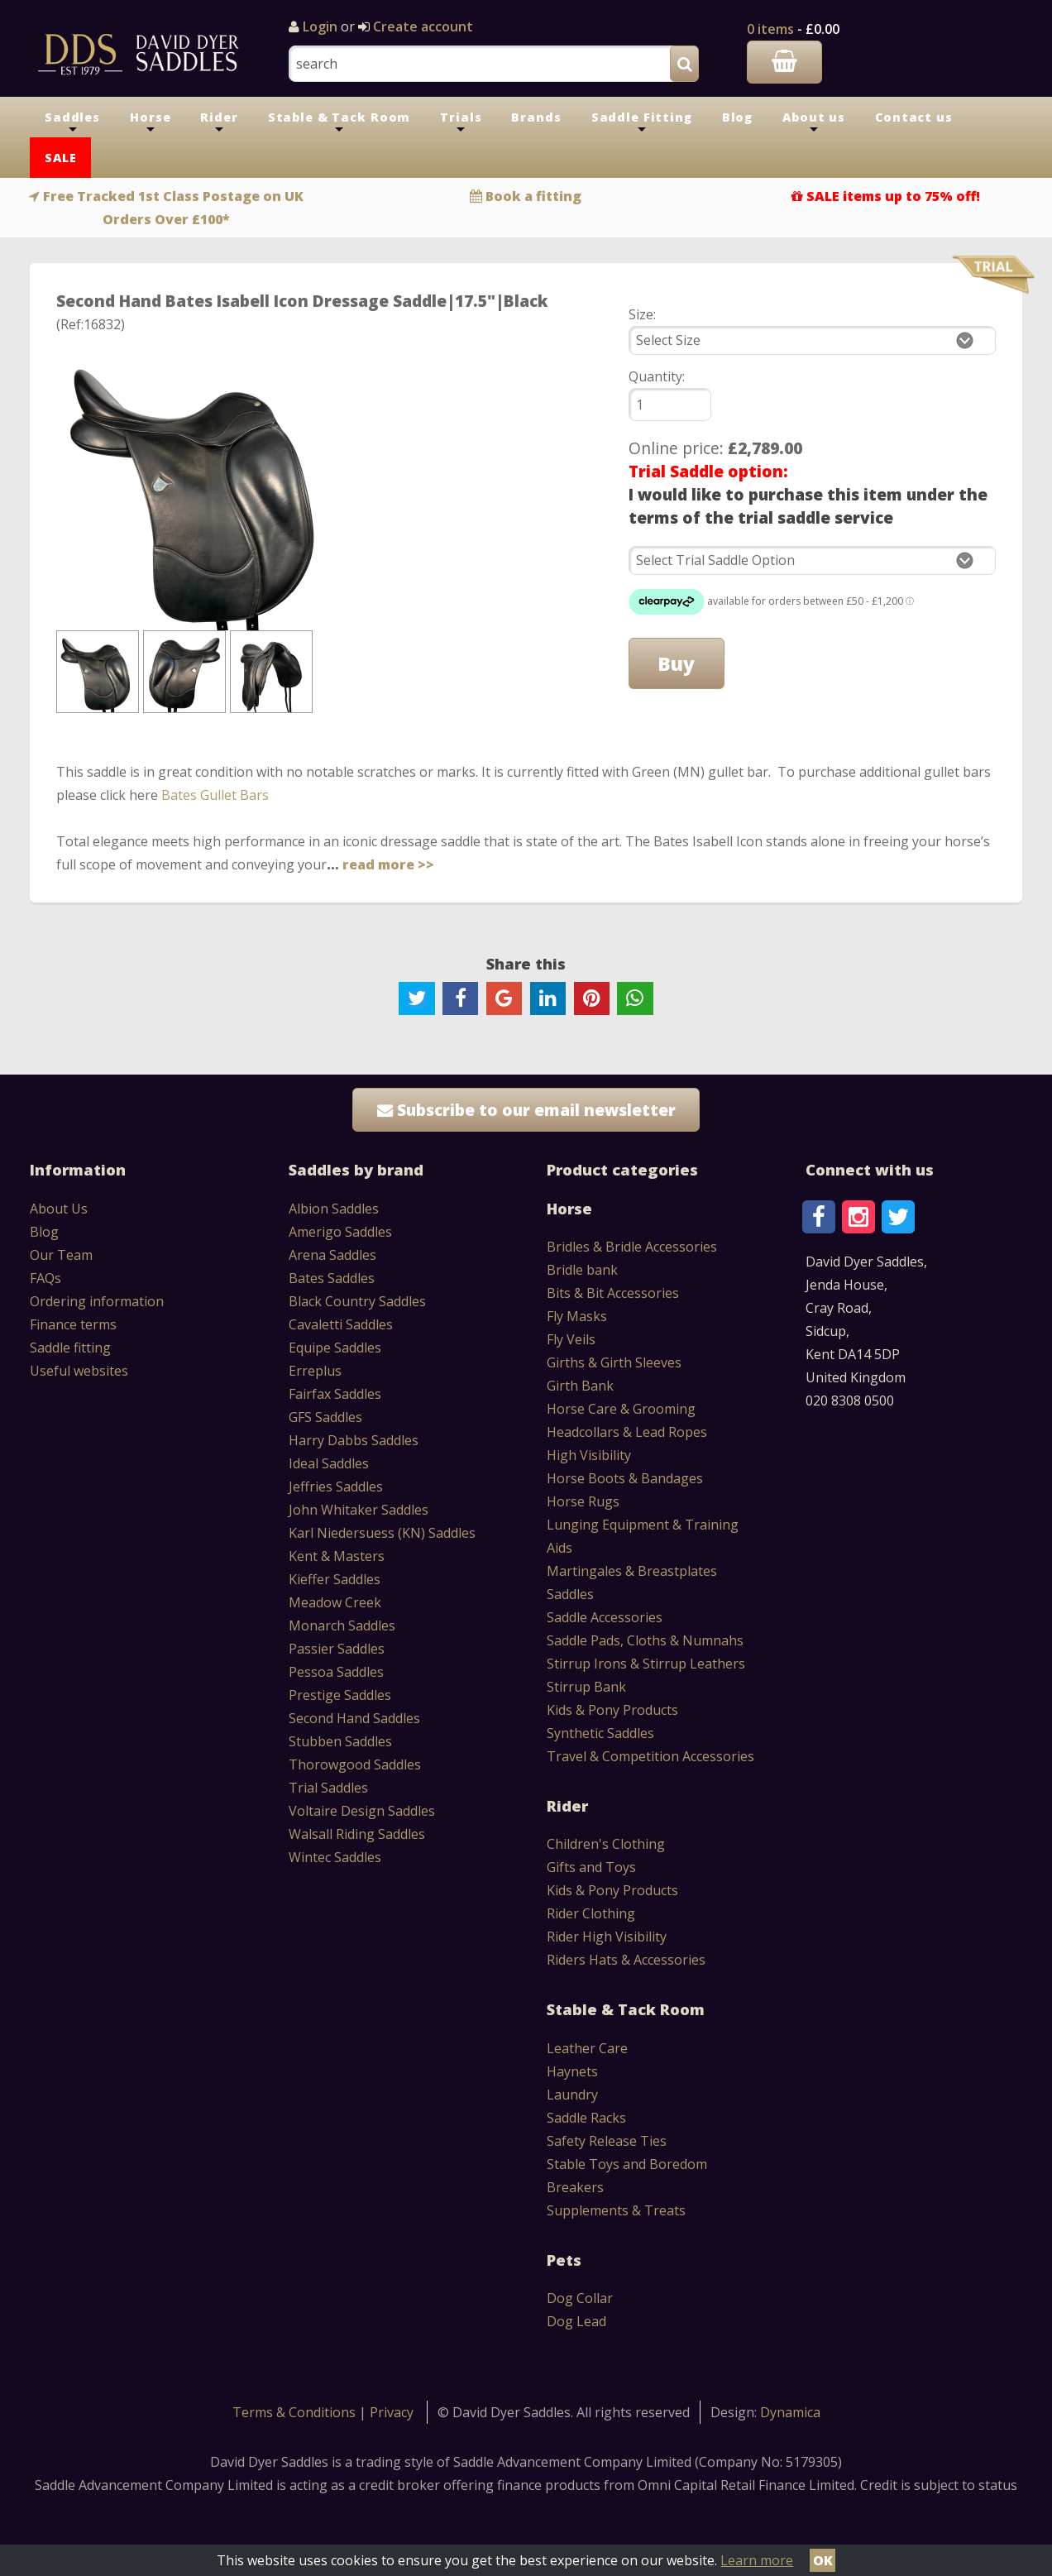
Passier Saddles (337, 1649)
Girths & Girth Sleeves (614, 1362)
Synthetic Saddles (600, 1733)
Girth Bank (580, 1386)
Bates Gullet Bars (215, 795)
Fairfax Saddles (335, 1394)
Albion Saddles (334, 1208)
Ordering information (97, 1301)
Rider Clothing (591, 1913)
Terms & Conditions (295, 2412)
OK (823, 2560)
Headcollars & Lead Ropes (627, 1432)
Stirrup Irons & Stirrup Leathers (646, 1663)
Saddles (72, 123)
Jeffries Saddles (336, 1486)
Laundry (572, 2094)
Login (320, 26)
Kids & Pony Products (612, 1710)
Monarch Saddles (342, 1625)
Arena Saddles (332, 1255)
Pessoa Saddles (336, 1672)
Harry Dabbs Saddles (353, 1440)
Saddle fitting (70, 1347)
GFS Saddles (325, 1417)
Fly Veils (571, 1339)
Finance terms (73, 1324)
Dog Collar (580, 2298)
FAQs (45, 1278)
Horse (150, 123)
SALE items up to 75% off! (893, 196)
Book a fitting (533, 196)
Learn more (756, 2560)
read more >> (388, 864)
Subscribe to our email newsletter (526, 1110)
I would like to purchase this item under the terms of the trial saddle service (808, 506)
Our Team (61, 1255)
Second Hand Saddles (354, 1718)
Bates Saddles (332, 1278)
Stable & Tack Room (339, 123)
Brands (536, 117)
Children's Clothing (606, 1844)
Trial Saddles (328, 1788)
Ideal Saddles (329, 1463)
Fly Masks (577, 1316)
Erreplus (315, 1371)
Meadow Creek (335, 1602)
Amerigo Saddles (340, 1232)
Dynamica (790, 2412)
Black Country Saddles (357, 1301)
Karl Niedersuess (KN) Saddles (382, 1533)
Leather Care (587, 2048)
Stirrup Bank (586, 1687)
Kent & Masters (337, 1556)
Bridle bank (582, 1270)
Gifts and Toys (591, 1867)
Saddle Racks (586, 2118)
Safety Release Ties (607, 2141)
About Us (59, 1208)
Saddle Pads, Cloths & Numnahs (645, 1640)
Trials (460, 123)
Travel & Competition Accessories (650, 1756)
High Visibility (589, 1455)
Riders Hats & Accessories (626, 1960)
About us (813, 123)
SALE (60, 157)
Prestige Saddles (340, 1695)
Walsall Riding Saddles (357, 1834)
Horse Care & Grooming (621, 1409)
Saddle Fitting (641, 123)
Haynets (572, 2071)
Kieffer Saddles (334, 1579)
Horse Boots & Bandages (625, 1478)
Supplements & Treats (616, 2210)
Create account (421, 26)
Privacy (392, 2412)
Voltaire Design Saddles (362, 1811)
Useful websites (79, 1371)
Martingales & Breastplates (632, 1571)
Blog (737, 117)
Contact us (914, 117)
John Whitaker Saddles (358, 1510)
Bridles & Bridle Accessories (632, 1247)
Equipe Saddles (335, 1347)
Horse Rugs (583, 1501)
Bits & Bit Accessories (613, 1293)
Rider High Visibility (607, 1936)
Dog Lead (576, 2321)
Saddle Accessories (604, 1617)
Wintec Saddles (335, 1857)
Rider (218, 123)
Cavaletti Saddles (341, 1324)
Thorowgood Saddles (355, 1764)
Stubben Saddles (340, 1741)
